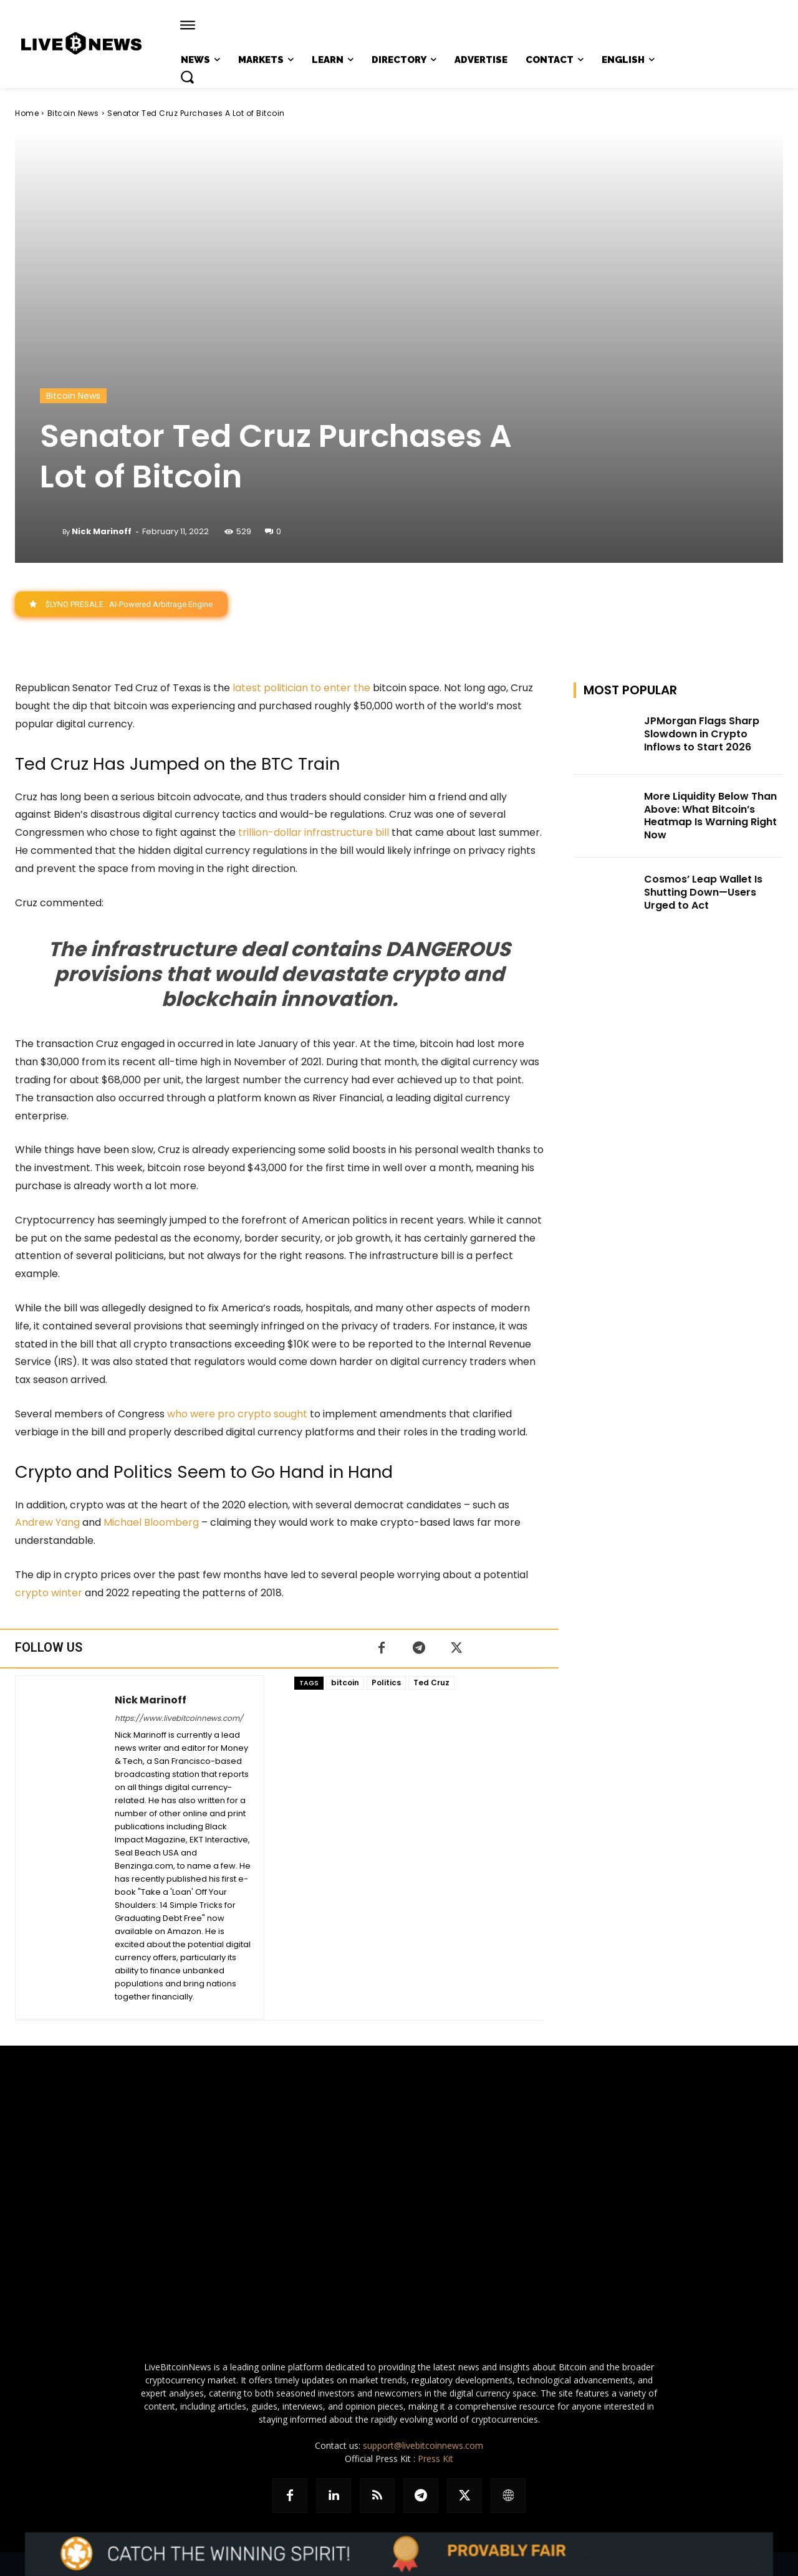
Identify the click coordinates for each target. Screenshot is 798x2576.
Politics (386, 1682)
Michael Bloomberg (151, 1523)
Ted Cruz (431, 1682)
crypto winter (48, 1593)
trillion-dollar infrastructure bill (313, 833)
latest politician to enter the (301, 688)
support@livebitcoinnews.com (423, 2445)
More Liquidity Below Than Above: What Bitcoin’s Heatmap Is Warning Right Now (710, 816)
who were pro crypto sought (237, 1414)
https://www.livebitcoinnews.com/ (179, 1718)
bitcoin (345, 1682)
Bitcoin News (73, 113)
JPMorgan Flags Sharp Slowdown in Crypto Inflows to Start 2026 (701, 734)
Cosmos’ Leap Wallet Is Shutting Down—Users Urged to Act (703, 893)
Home (27, 113)
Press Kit (435, 2458)
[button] (187, 76)
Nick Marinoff (102, 531)
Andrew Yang (47, 1523)
